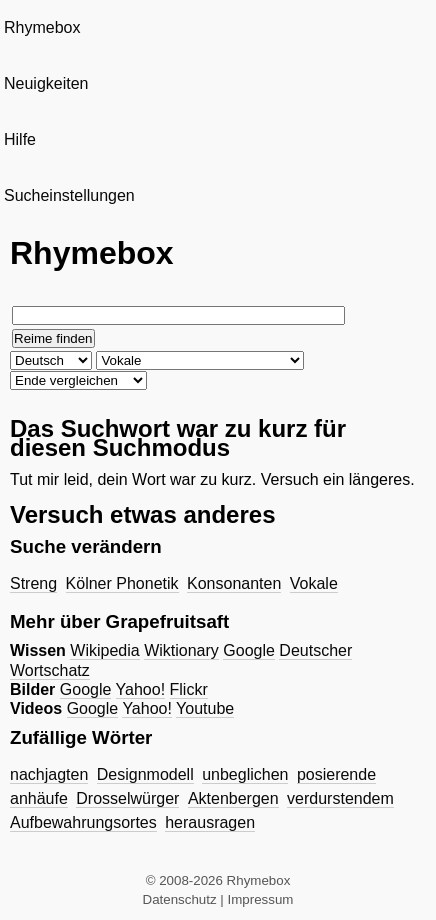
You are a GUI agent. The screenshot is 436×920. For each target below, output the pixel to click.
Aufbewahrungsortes (83, 822)
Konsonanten (234, 583)
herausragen (210, 822)
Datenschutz (180, 899)
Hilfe (20, 139)
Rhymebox (42, 27)
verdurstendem (340, 798)
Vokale (314, 583)
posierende (336, 774)
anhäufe (39, 798)
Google (249, 650)
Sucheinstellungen (69, 195)
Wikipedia (104, 650)
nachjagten (49, 774)
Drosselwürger (127, 798)
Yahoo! (141, 689)
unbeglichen (245, 774)
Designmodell (145, 774)
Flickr (189, 689)
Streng (33, 583)
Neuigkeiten (46, 83)
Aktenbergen (233, 798)
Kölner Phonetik (122, 583)
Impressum (261, 899)
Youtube (205, 708)
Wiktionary (181, 650)
